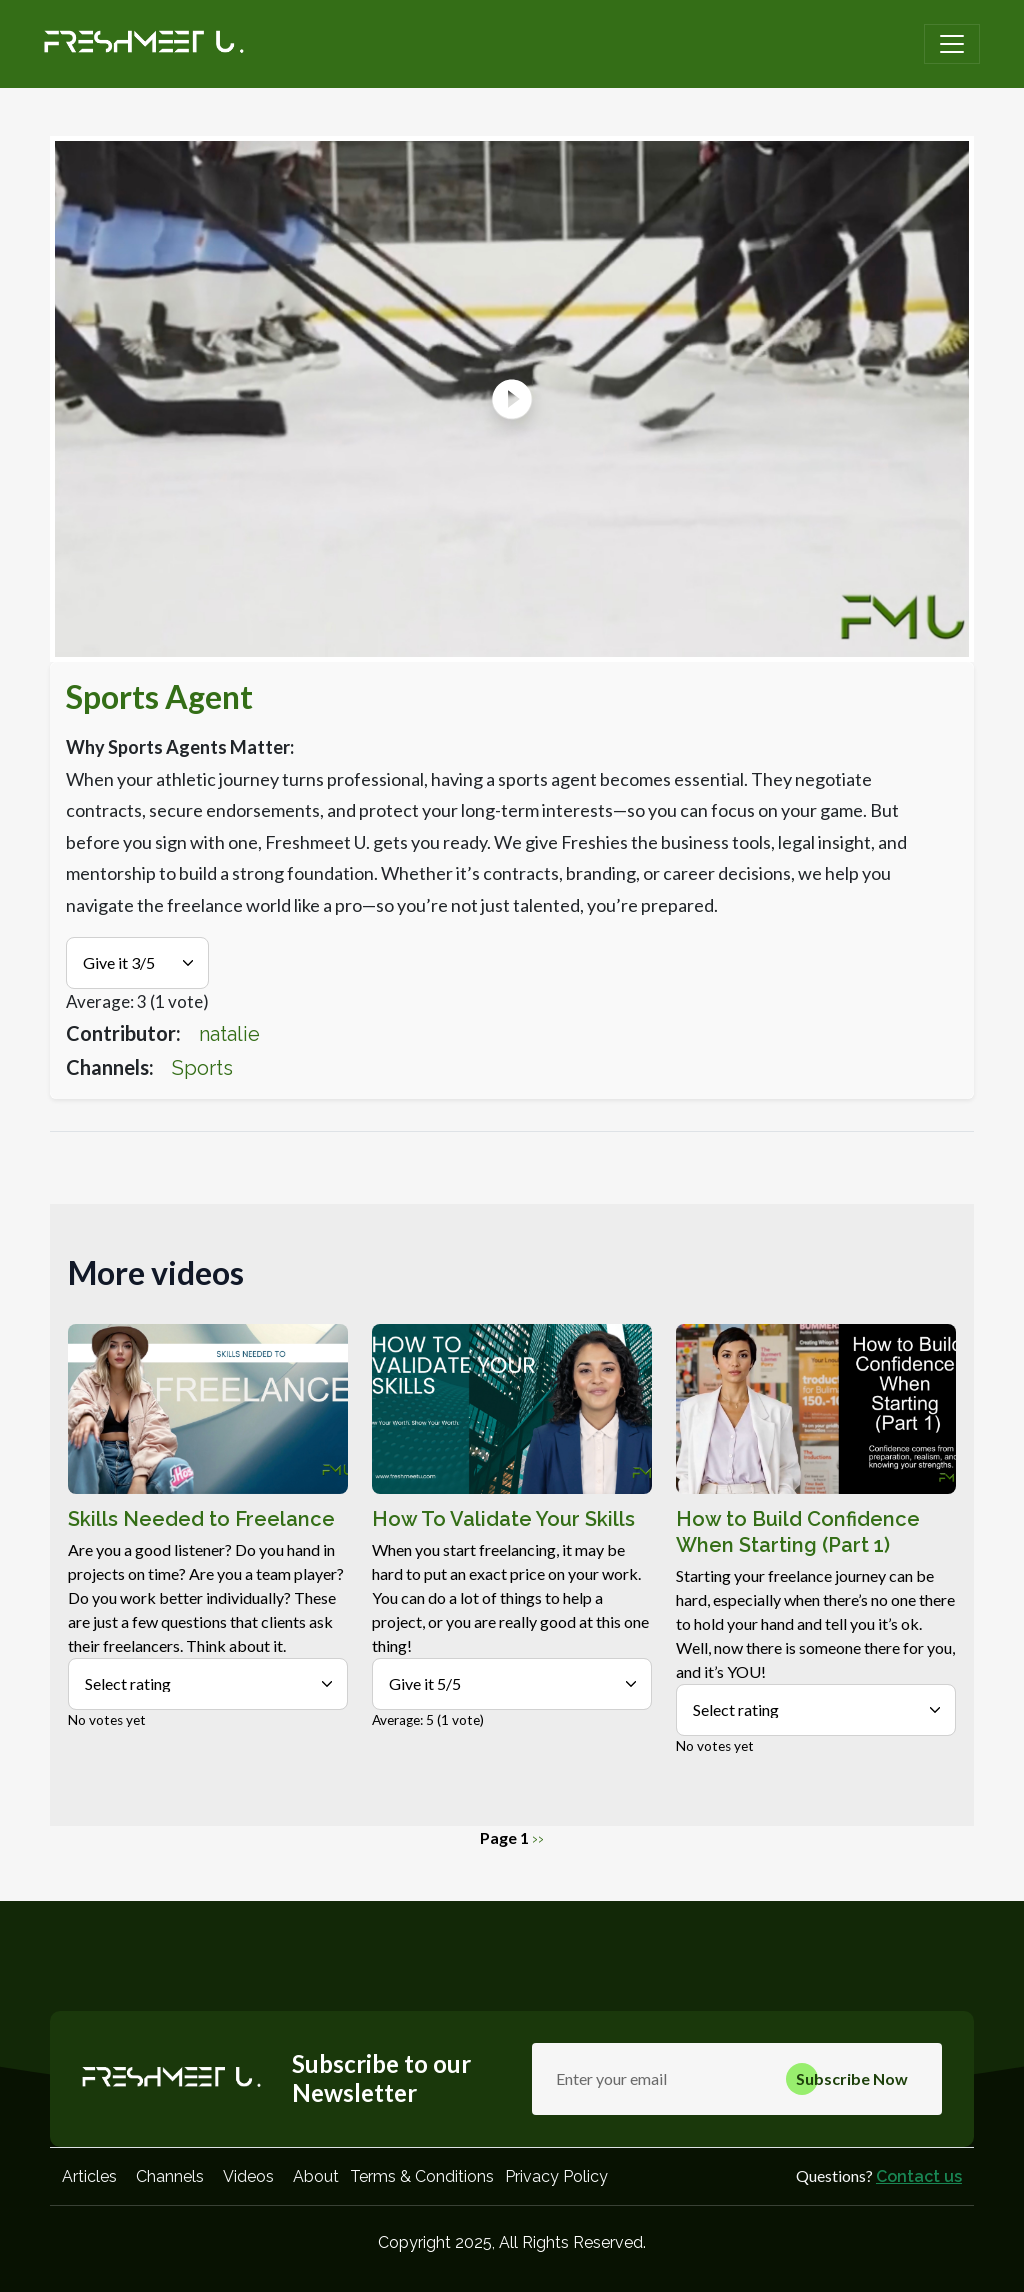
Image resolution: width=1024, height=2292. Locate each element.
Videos (248, 2176)
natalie (229, 1034)
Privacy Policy (556, 2176)
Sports (202, 1068)
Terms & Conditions (422, 2176)
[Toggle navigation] (952, 44)
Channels (170, 2176)
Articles (89, 2176)
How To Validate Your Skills (503, 1519)
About (316, 2176)
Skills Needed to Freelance (201, 1519)
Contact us (919, 2176)
